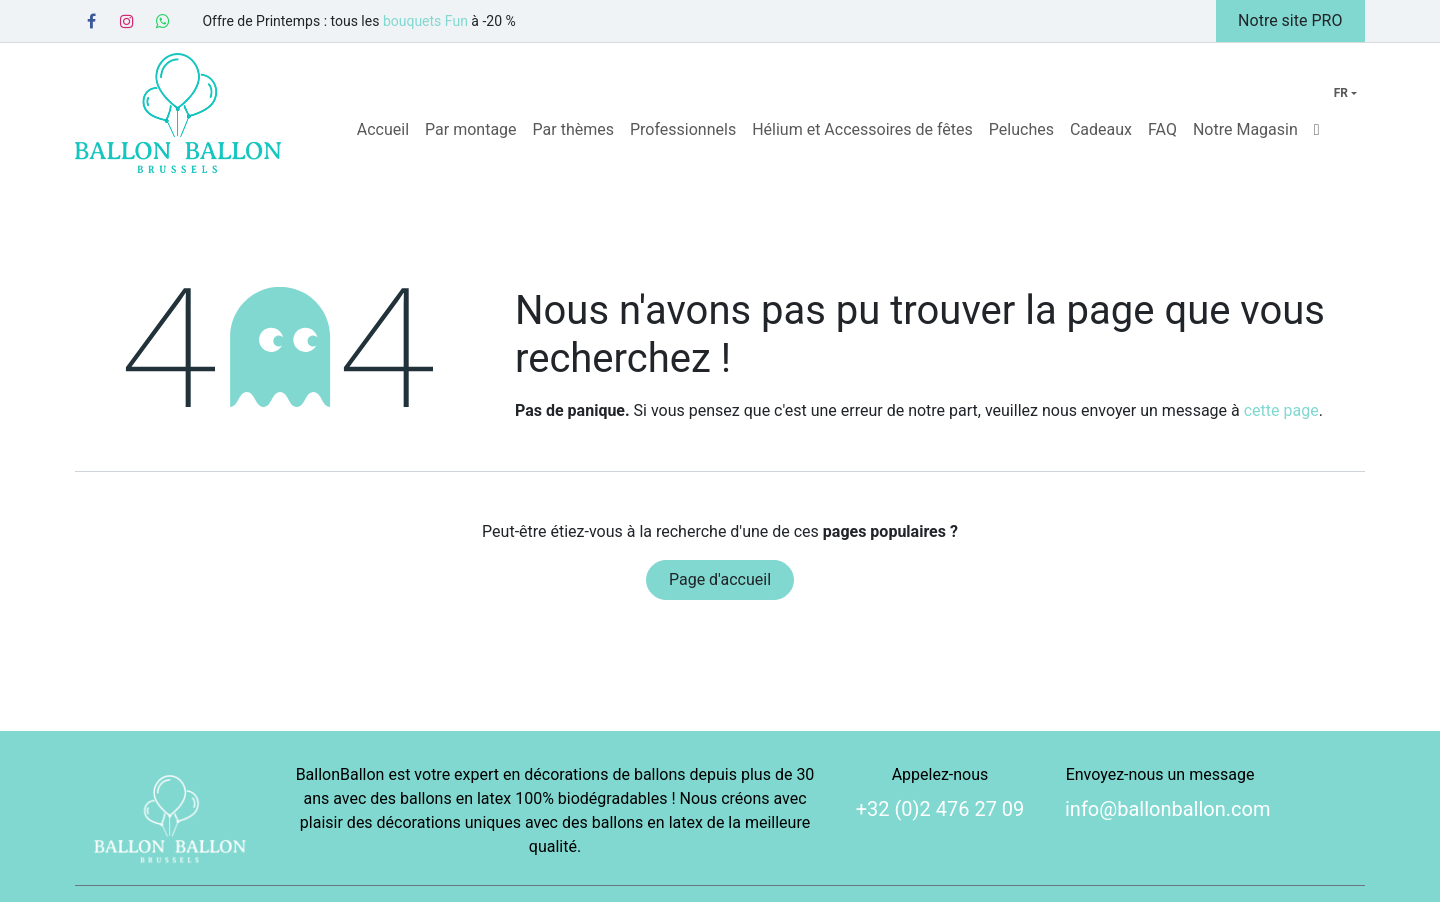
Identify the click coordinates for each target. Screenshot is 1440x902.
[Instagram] (127, 21)
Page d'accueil (720, 579)
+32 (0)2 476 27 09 (940, 809)
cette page (1281, 410)
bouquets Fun (425, 21)
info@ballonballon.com (1168, 809)
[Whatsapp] (163, 21)
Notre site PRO (1290, 20)
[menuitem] (383, 130)
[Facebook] (91, 21)
